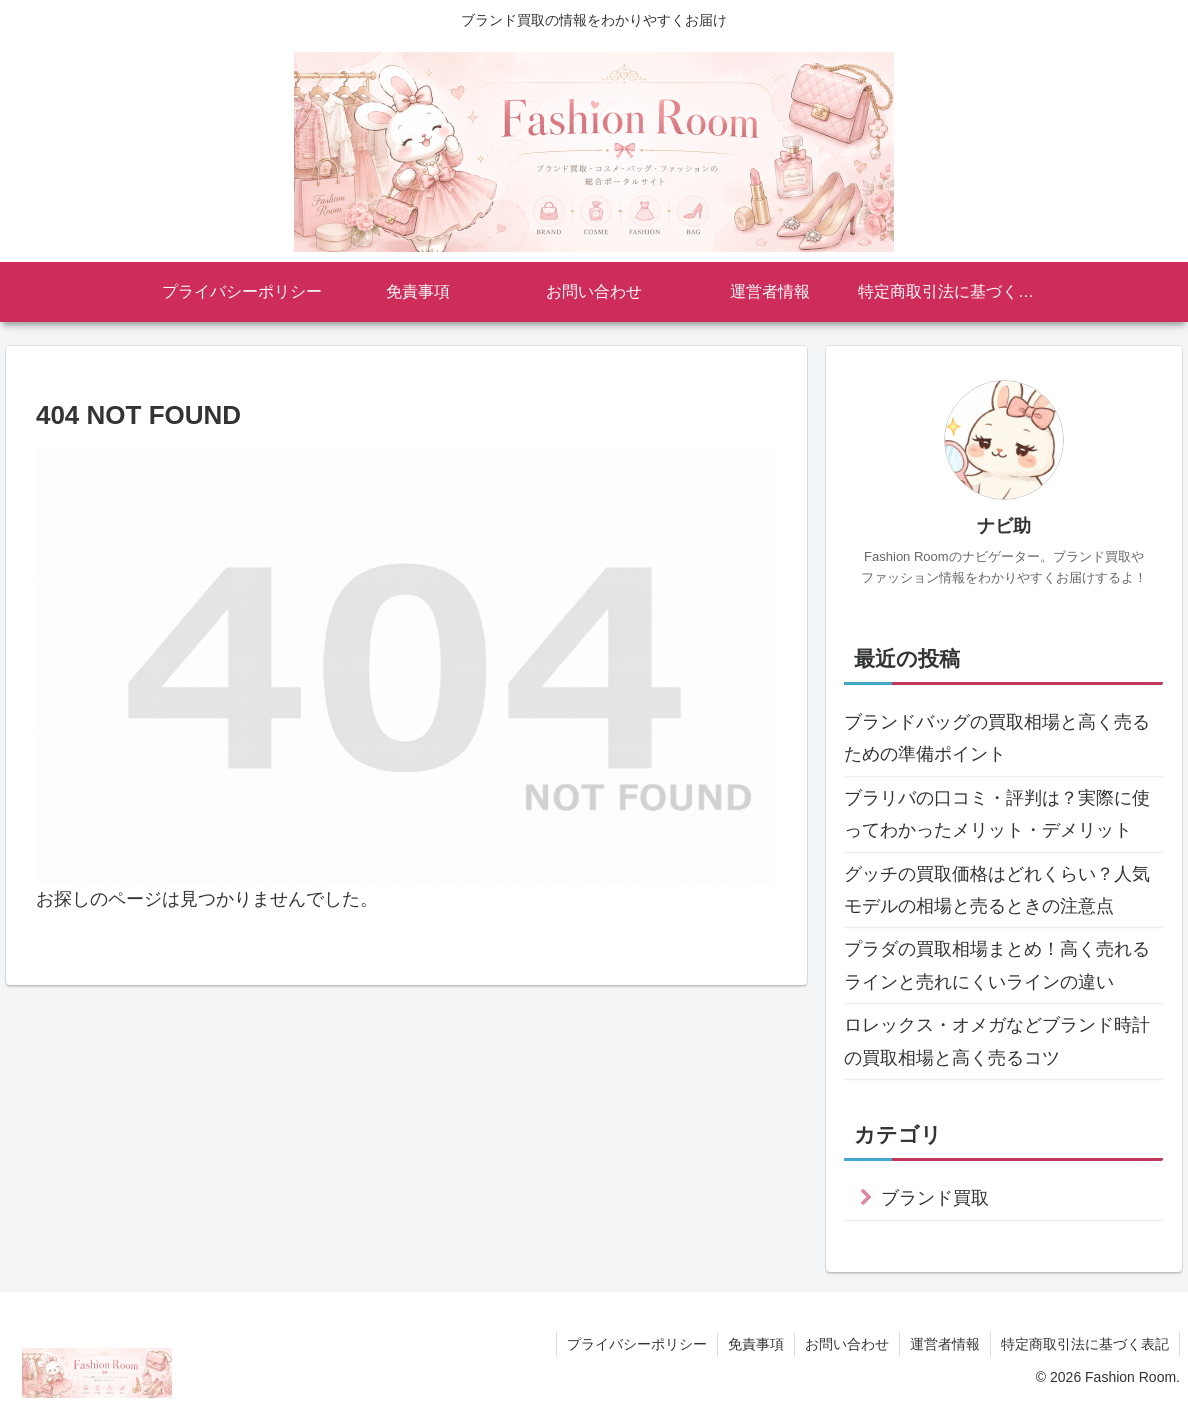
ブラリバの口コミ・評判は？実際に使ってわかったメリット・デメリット (997, 814)
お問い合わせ (847, 1344)
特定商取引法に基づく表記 (1085, 1344)
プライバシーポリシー (637, 1344)
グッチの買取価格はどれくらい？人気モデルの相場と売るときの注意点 (997, 890)
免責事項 (756, 1344)
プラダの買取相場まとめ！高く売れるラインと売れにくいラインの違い (997, 965)
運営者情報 (945, 1344)
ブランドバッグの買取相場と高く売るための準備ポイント (997, 738)
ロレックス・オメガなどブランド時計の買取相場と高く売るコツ (997, 1041)
